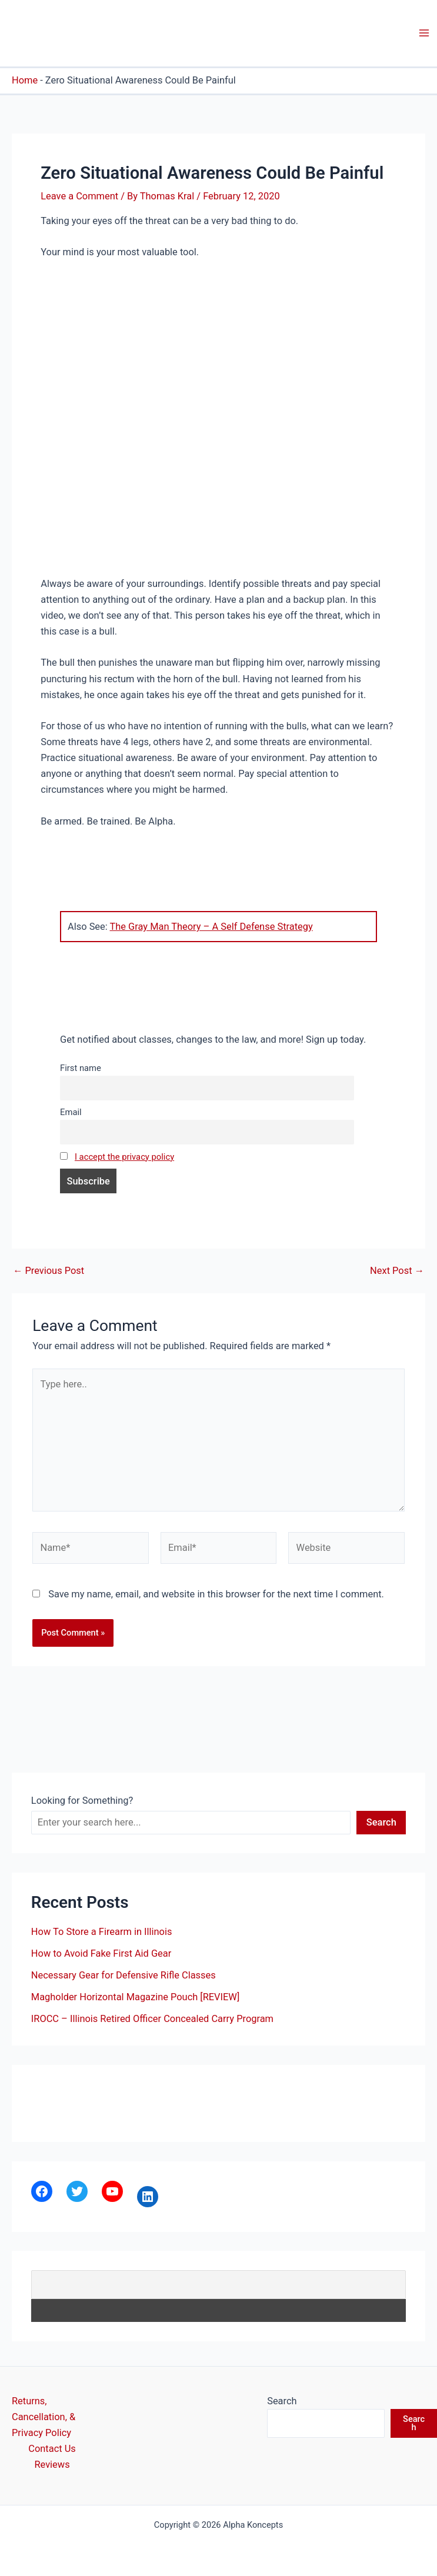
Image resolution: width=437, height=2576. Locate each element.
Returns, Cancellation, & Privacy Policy (43, 2416)
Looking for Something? (82, 1800)
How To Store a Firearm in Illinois (101, 1931)
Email (71, 1112)
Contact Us (52, 2448)
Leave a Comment (79, 196)
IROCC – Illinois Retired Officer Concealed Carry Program (152, 2018)
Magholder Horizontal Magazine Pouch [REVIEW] (135, 1997)
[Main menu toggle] (424, 33)
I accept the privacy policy (124, 1157)
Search (381, 1822)
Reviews (51, 2464)
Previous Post (48, 1271)
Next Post (397, 1271)
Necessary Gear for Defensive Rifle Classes (123, 1975)
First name (80, 1068)
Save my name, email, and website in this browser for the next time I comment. (216, 1594)
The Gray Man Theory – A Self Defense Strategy (211, 926)
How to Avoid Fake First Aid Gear (101, 1953)
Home (25, 80)
